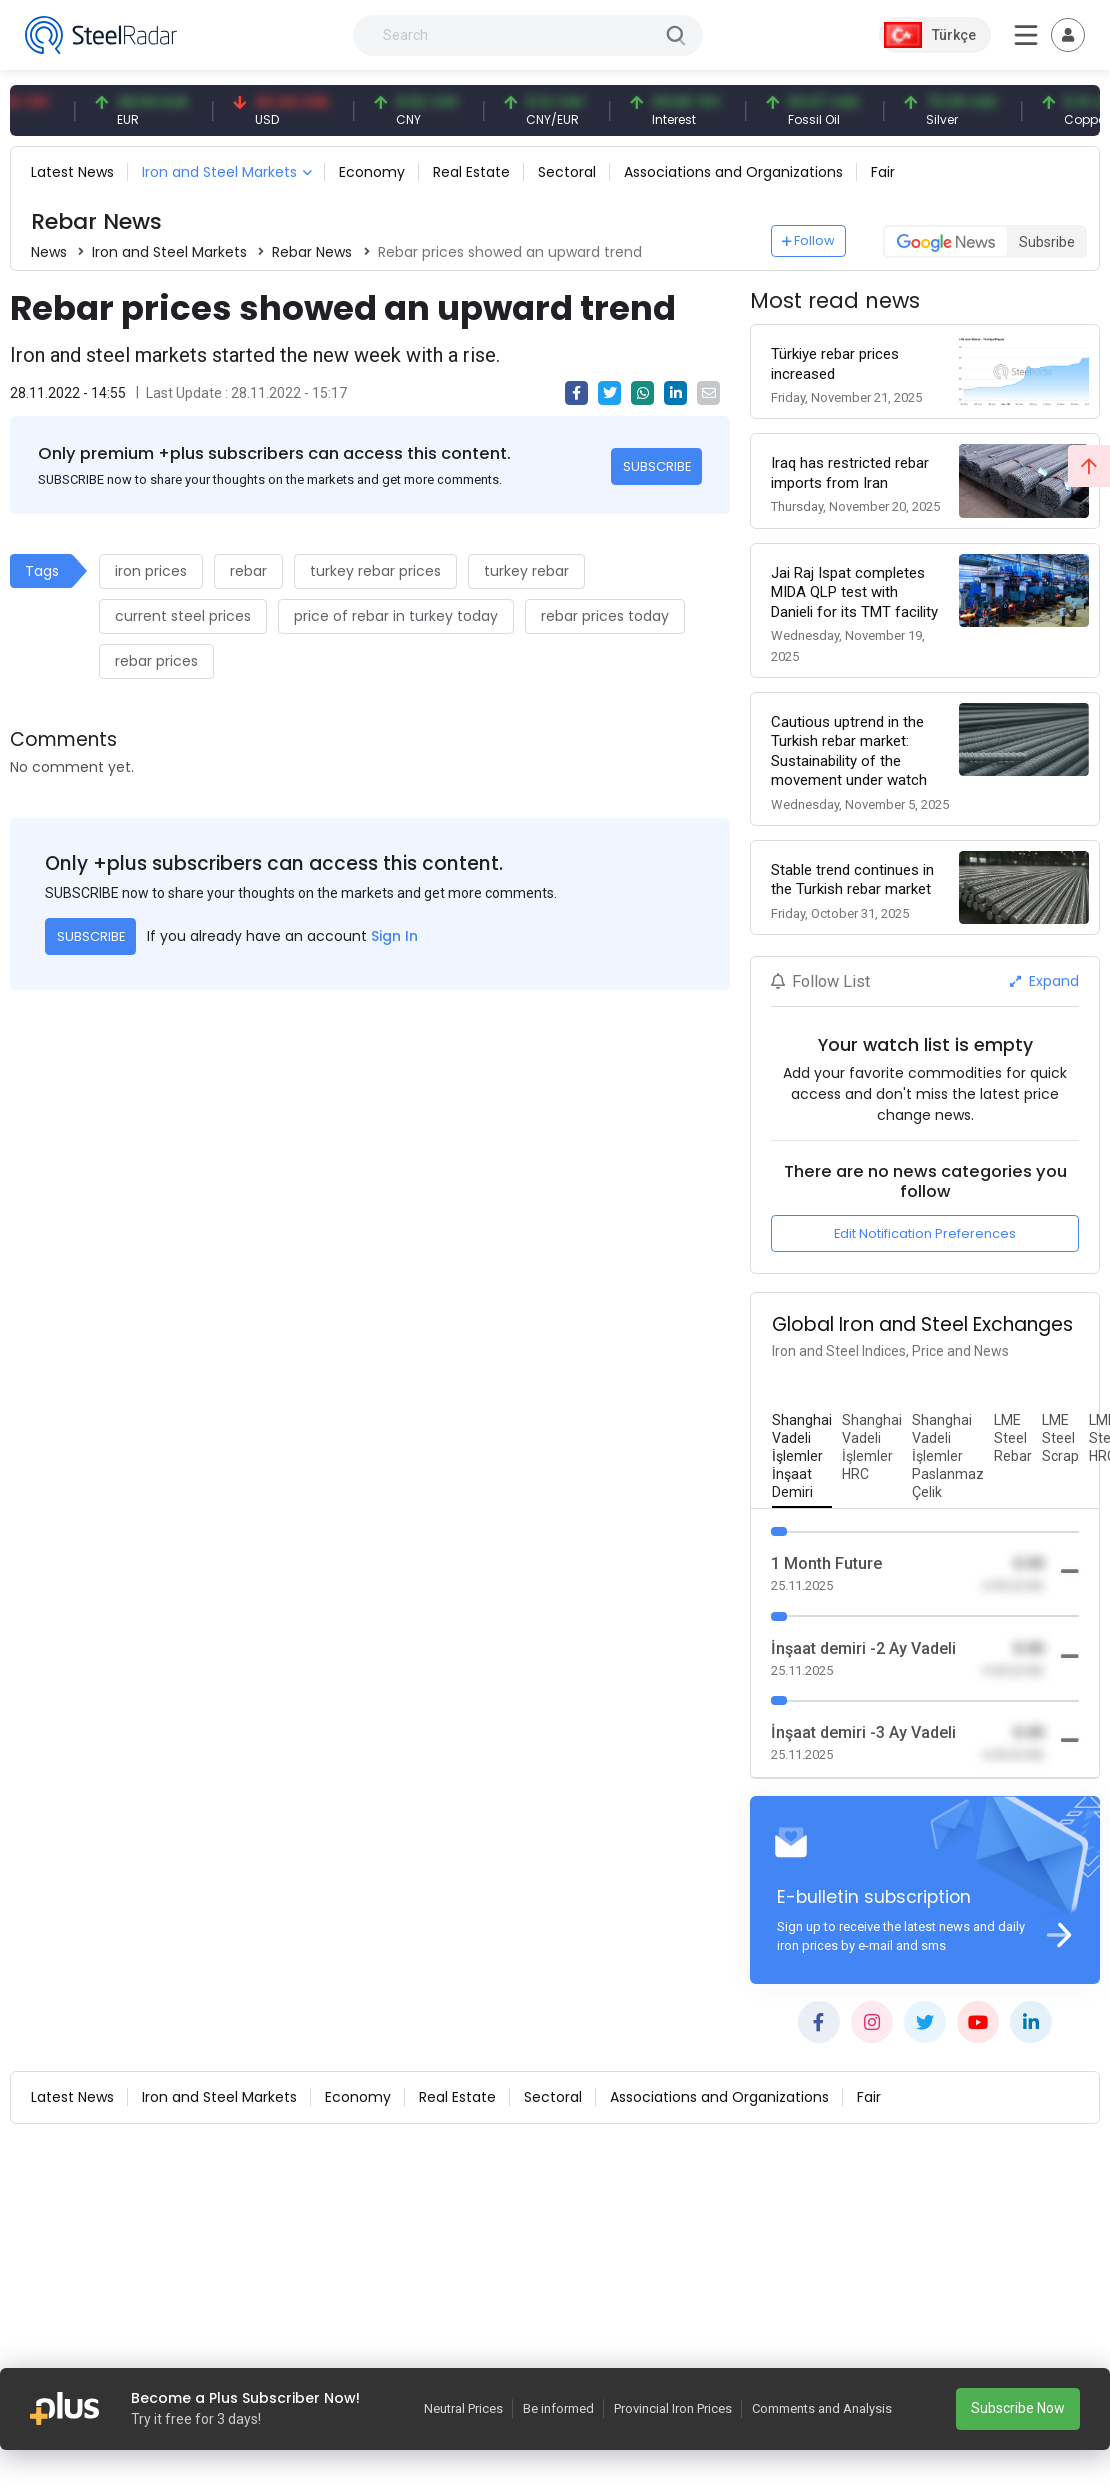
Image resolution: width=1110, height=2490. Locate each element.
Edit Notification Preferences (925, 1233)
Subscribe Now (1018, 2408)
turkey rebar (526, 571)
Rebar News (312, 252)
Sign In (394, 936)
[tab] (802, 1457)
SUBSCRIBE (657, 466)
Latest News (72, 172)
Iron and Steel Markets (219, 172)
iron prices (151, 571)
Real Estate (471, 172)
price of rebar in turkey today (396, 616)
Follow (809, 240)
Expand (1044, 981)
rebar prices (156, 661)
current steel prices (183, 616)
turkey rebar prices (375, 571)
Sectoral (567, 172)
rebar (248, 571)
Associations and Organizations (733, 172)
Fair (883, 172)
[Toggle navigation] (1068, 35)
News (49, 252)
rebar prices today (605, 616)
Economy (372, 172)
